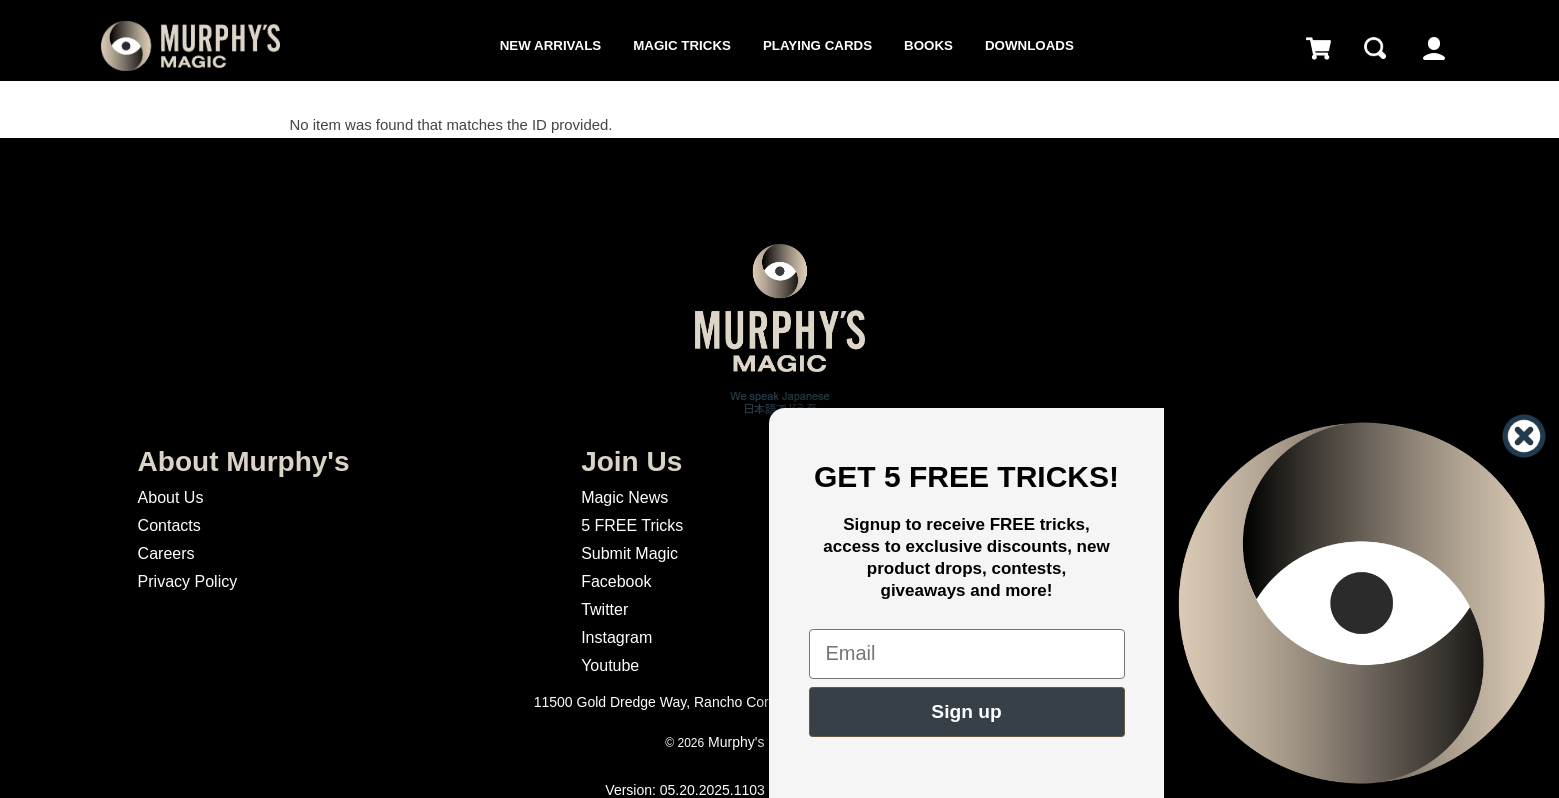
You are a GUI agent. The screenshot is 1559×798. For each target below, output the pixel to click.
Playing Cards (817, 45)
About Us (171, 497)
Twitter (604, 609)
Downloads (1029, 45)
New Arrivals (550, 45)
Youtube (610, 665)
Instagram (616, 637)
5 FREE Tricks (632, 525)
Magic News (624, 497)
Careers (166, 553)
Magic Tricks (682, 45)
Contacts (169, 525)
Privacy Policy (188, 581)
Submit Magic (629, 553)
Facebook (616, 581)
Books (928, 45)
